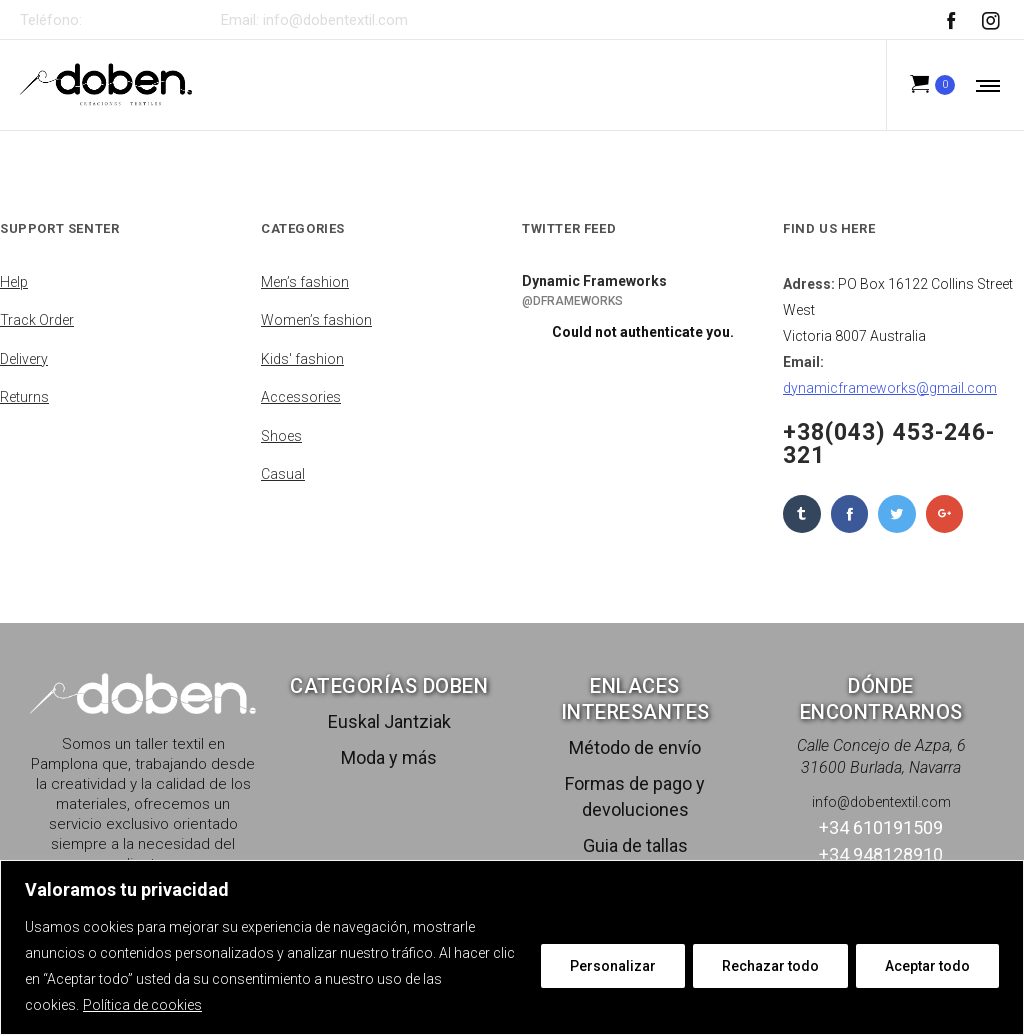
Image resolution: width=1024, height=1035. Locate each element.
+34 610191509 (141, 20)
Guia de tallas (635, 845)
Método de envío (635, 747)
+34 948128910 (881, 854)
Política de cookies (142, 1005)
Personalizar (613, 966)
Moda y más (389, 757)
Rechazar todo (770, 966)
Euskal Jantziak (389, 721)
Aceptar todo (927, 966)
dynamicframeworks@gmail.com (890, 388)
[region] (512, 947)
